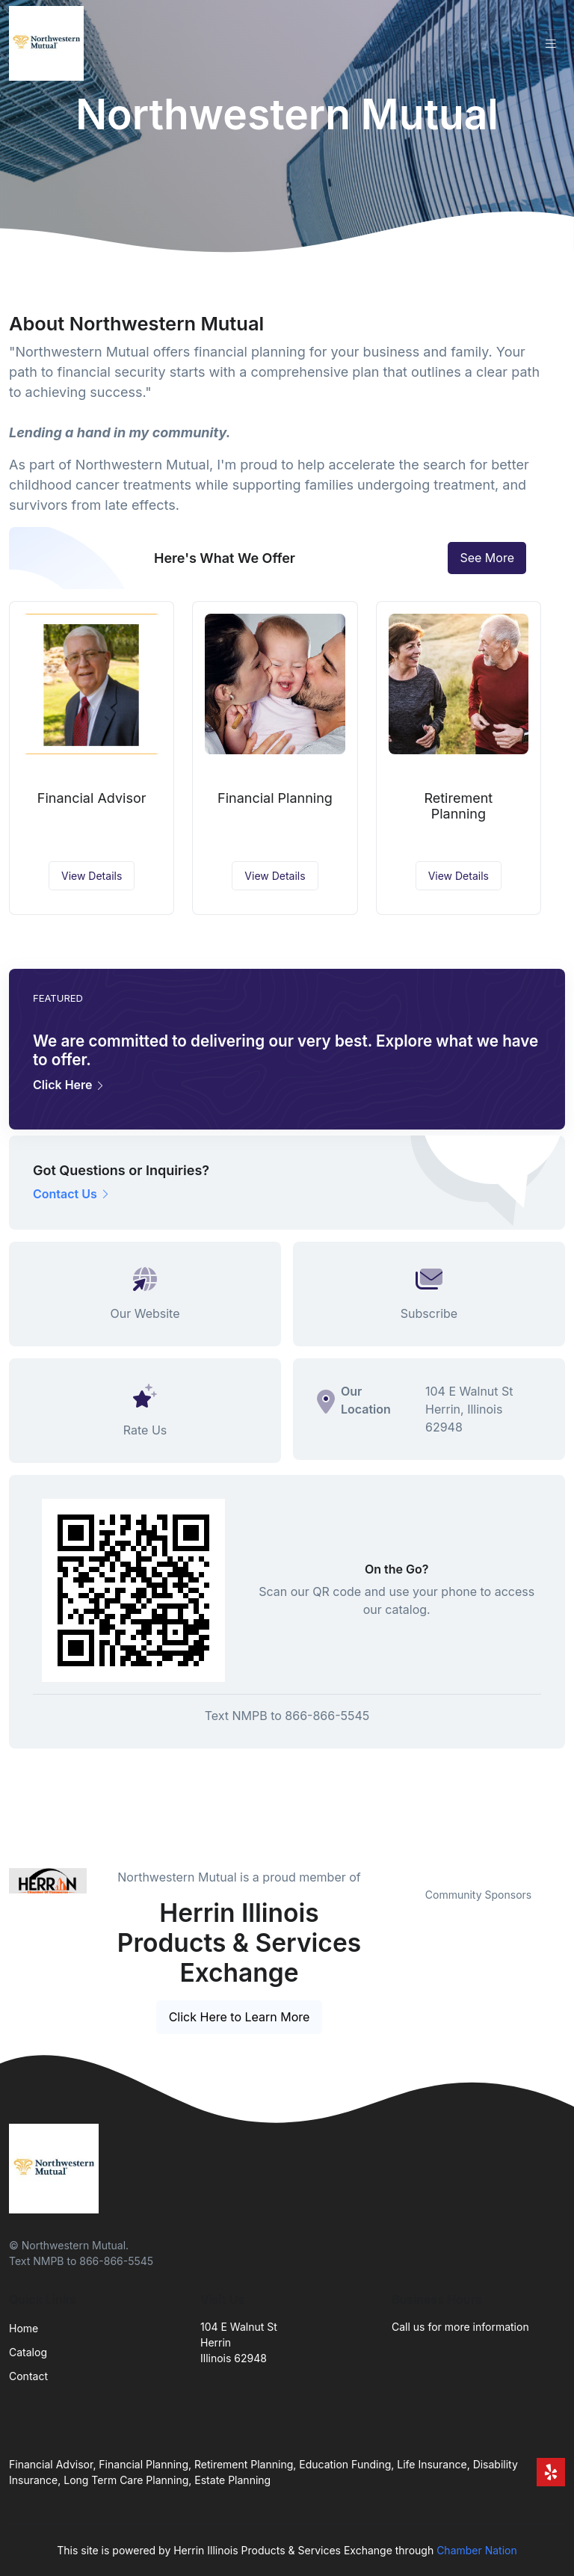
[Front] (49, 43)
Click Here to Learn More (239, 2016)
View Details (91, 875)
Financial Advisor (91, 798)
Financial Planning (275, 798)
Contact (28, 2376)
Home (23, 2328)
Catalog (28, 2352)
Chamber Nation (476, 2550)
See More (487, 557)
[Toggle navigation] (551, 43)
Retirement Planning (458, 806)
